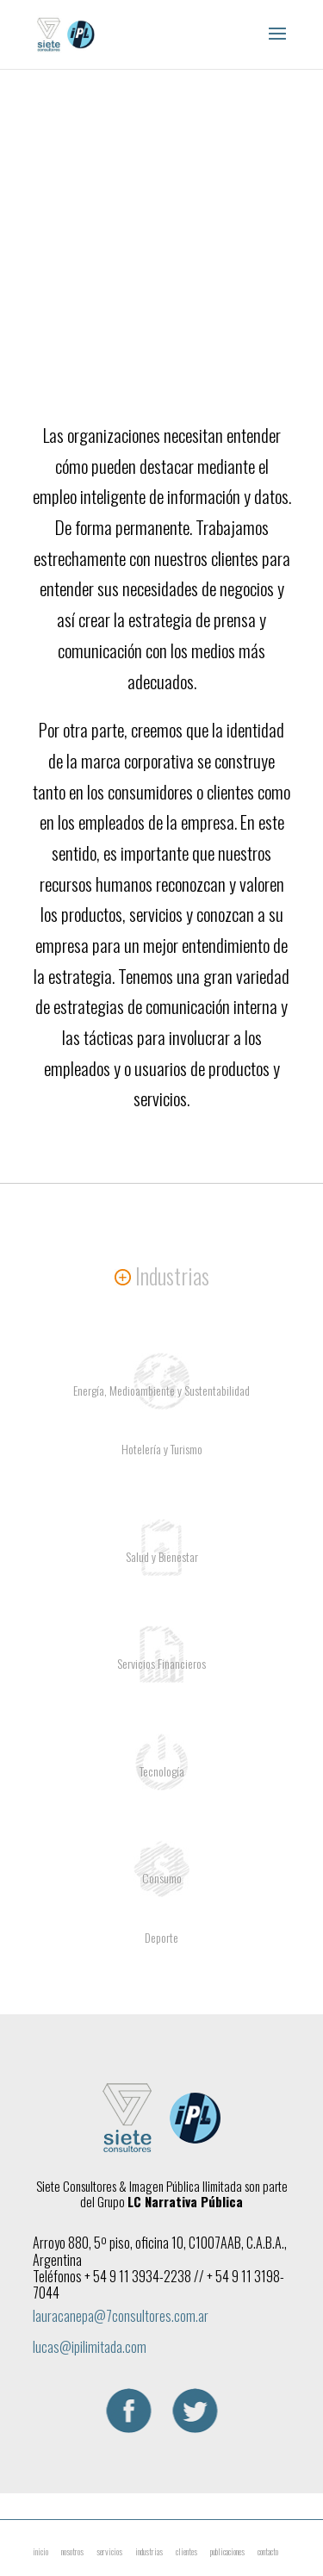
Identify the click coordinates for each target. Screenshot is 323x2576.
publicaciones (227, 2551)
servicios (109, 2551)
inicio (40, 2551)
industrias (149, 2551)
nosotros (72, 2551)
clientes (186, 2551)
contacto (268, 2551)
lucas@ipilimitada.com (89, 2346)
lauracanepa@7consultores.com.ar (120, 2315)
